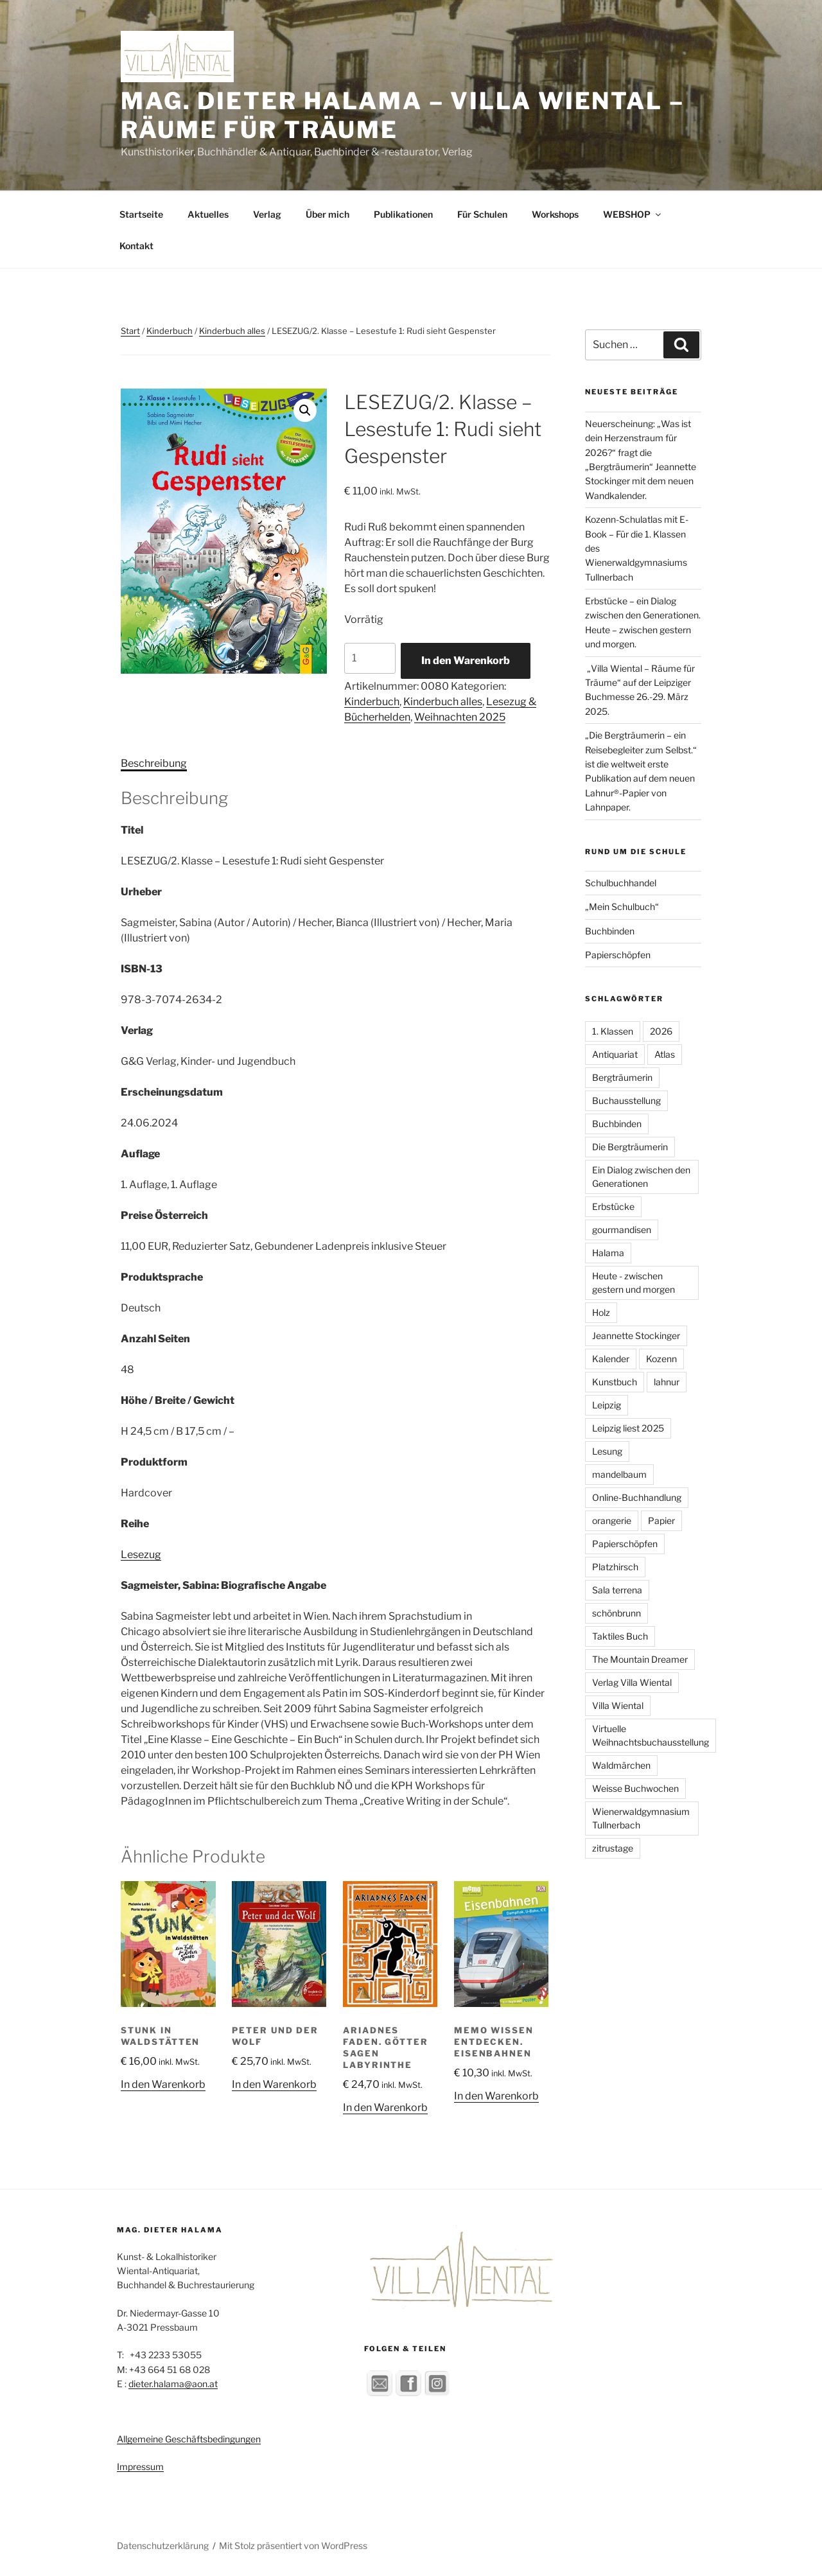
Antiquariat (615, 1054)
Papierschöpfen (618, 954)
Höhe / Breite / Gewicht (177, 1400)
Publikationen (403, 214)
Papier (661, 1520)
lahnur (666, 1381)
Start (130, 331)
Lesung (607, 1451)
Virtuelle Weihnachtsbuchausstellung (650, 1735)
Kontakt (136, 245)
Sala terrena (617, 1589)
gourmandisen (621, 1229)
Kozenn (661, 1358)
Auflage (140, 1154)
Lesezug (141, 1554)
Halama (608, 1252)
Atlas (664, 1054)
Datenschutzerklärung (163, 2545)
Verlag (267, 214)
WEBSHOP (633, 214)
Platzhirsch (615, 1566)
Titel (132, 830)
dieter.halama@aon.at (173, 2383)
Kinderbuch (169, 331)
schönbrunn (616, 1613)
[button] (305, 410)
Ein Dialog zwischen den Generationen (641, 1176)
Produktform (154, 1462)
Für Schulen (482, 214)
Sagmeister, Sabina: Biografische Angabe (223, 1585)
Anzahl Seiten (155, 1339)
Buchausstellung (626, 1100)
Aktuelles (208, 214)
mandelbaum (619, 1474)
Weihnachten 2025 (459, 717)
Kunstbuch (614, 1381)
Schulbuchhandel (620, 882)
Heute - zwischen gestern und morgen (633, 1282)
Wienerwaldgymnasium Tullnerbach (641, 1818)
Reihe (135, 1524)
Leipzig (606, 1404)
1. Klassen (612, 1031)
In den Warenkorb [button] (163, 2084)
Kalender (610, 1358)
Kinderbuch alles (232, 331)
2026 (661, 1031)
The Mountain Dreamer (640, 1659)
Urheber (141, 892)
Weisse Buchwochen (635, 1788)
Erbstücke (613, 1206)
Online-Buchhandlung (636, 1497)
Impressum (140, 2466)
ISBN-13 (141, 969)
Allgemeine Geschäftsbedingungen (189, 2438)
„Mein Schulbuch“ (622, 906)
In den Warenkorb (465, 660)
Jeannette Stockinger (636, 1335)
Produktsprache (162, 1277)
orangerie (611, 1520)
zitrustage (612, 1848)
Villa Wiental (617, 1705)
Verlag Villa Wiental (632, 1682)
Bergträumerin (622, 1077)
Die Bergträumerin (630, 1146)
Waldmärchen (621, 1765)
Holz (601, 1312)
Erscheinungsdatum (172, 1092)
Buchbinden (609, 930)
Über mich (327, 214)
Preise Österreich (164, 1215)
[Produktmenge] (370, 658)
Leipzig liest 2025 (628, 1428)
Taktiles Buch (620, 1636)
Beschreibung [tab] (154, 763)
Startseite (141, 214)
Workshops (555, 214)
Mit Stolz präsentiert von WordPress (293, 2545)
